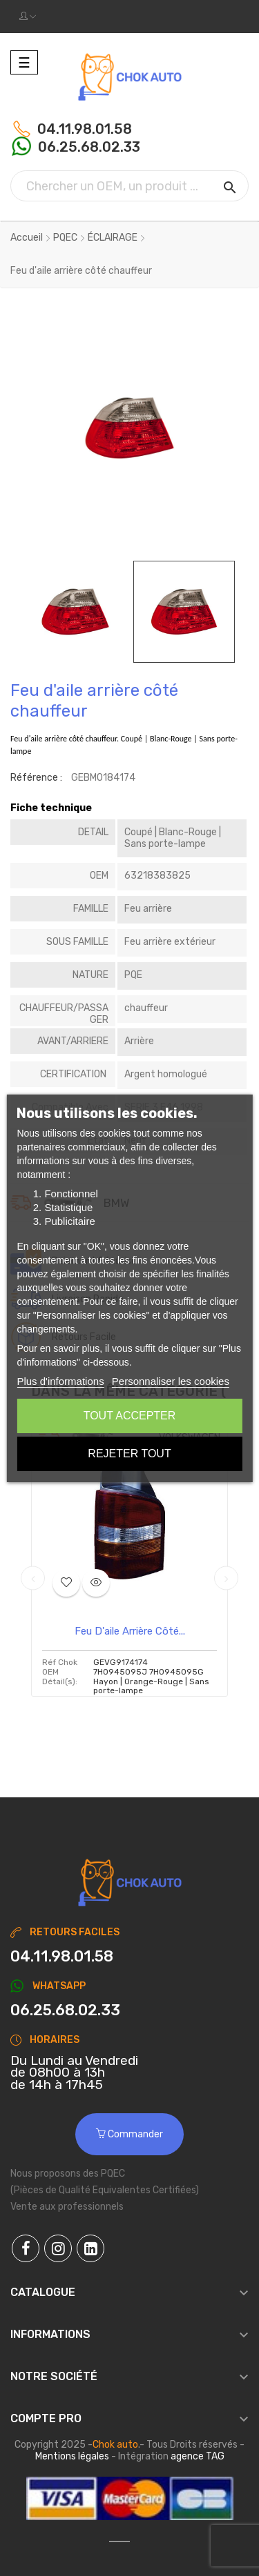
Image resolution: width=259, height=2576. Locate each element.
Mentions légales (72, 2456)
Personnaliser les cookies (170, 1381)
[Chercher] (129, 185)
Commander (129, 2134)
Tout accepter (130, 1415)
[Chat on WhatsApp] (129, 2010)
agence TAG (197, 2456)
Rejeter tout (129, 1453)
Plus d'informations (60, 1381)
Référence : (36, 777)
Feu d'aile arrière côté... (130, 1631)
